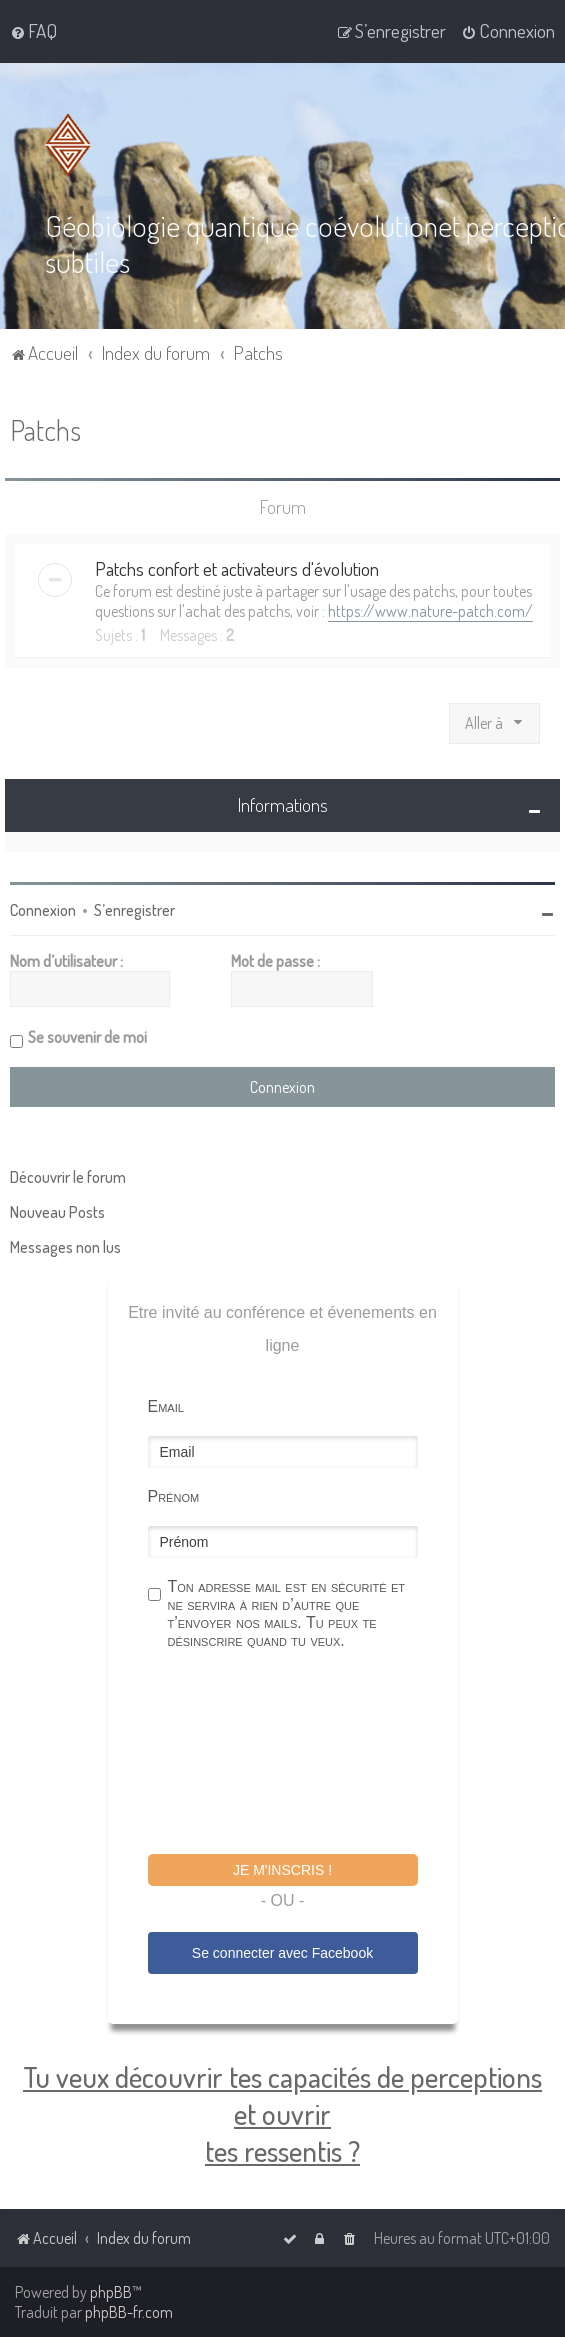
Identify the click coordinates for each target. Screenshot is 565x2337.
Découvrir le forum (68, 1176)
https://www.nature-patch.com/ (430, 611)
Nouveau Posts (57, 1211)
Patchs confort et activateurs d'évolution (237, 568)
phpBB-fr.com (129, 2312)
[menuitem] (33, 31)
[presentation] (300, 1754)
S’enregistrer (134, 909)
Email (166, 1405)
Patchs (45, 429)
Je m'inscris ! (282, 1869)
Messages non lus (65, 1246)
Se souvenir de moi (87, 1036)
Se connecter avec (282, 1952)
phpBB (111, 2292)
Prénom (174, 1495)
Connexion (43, 909)
